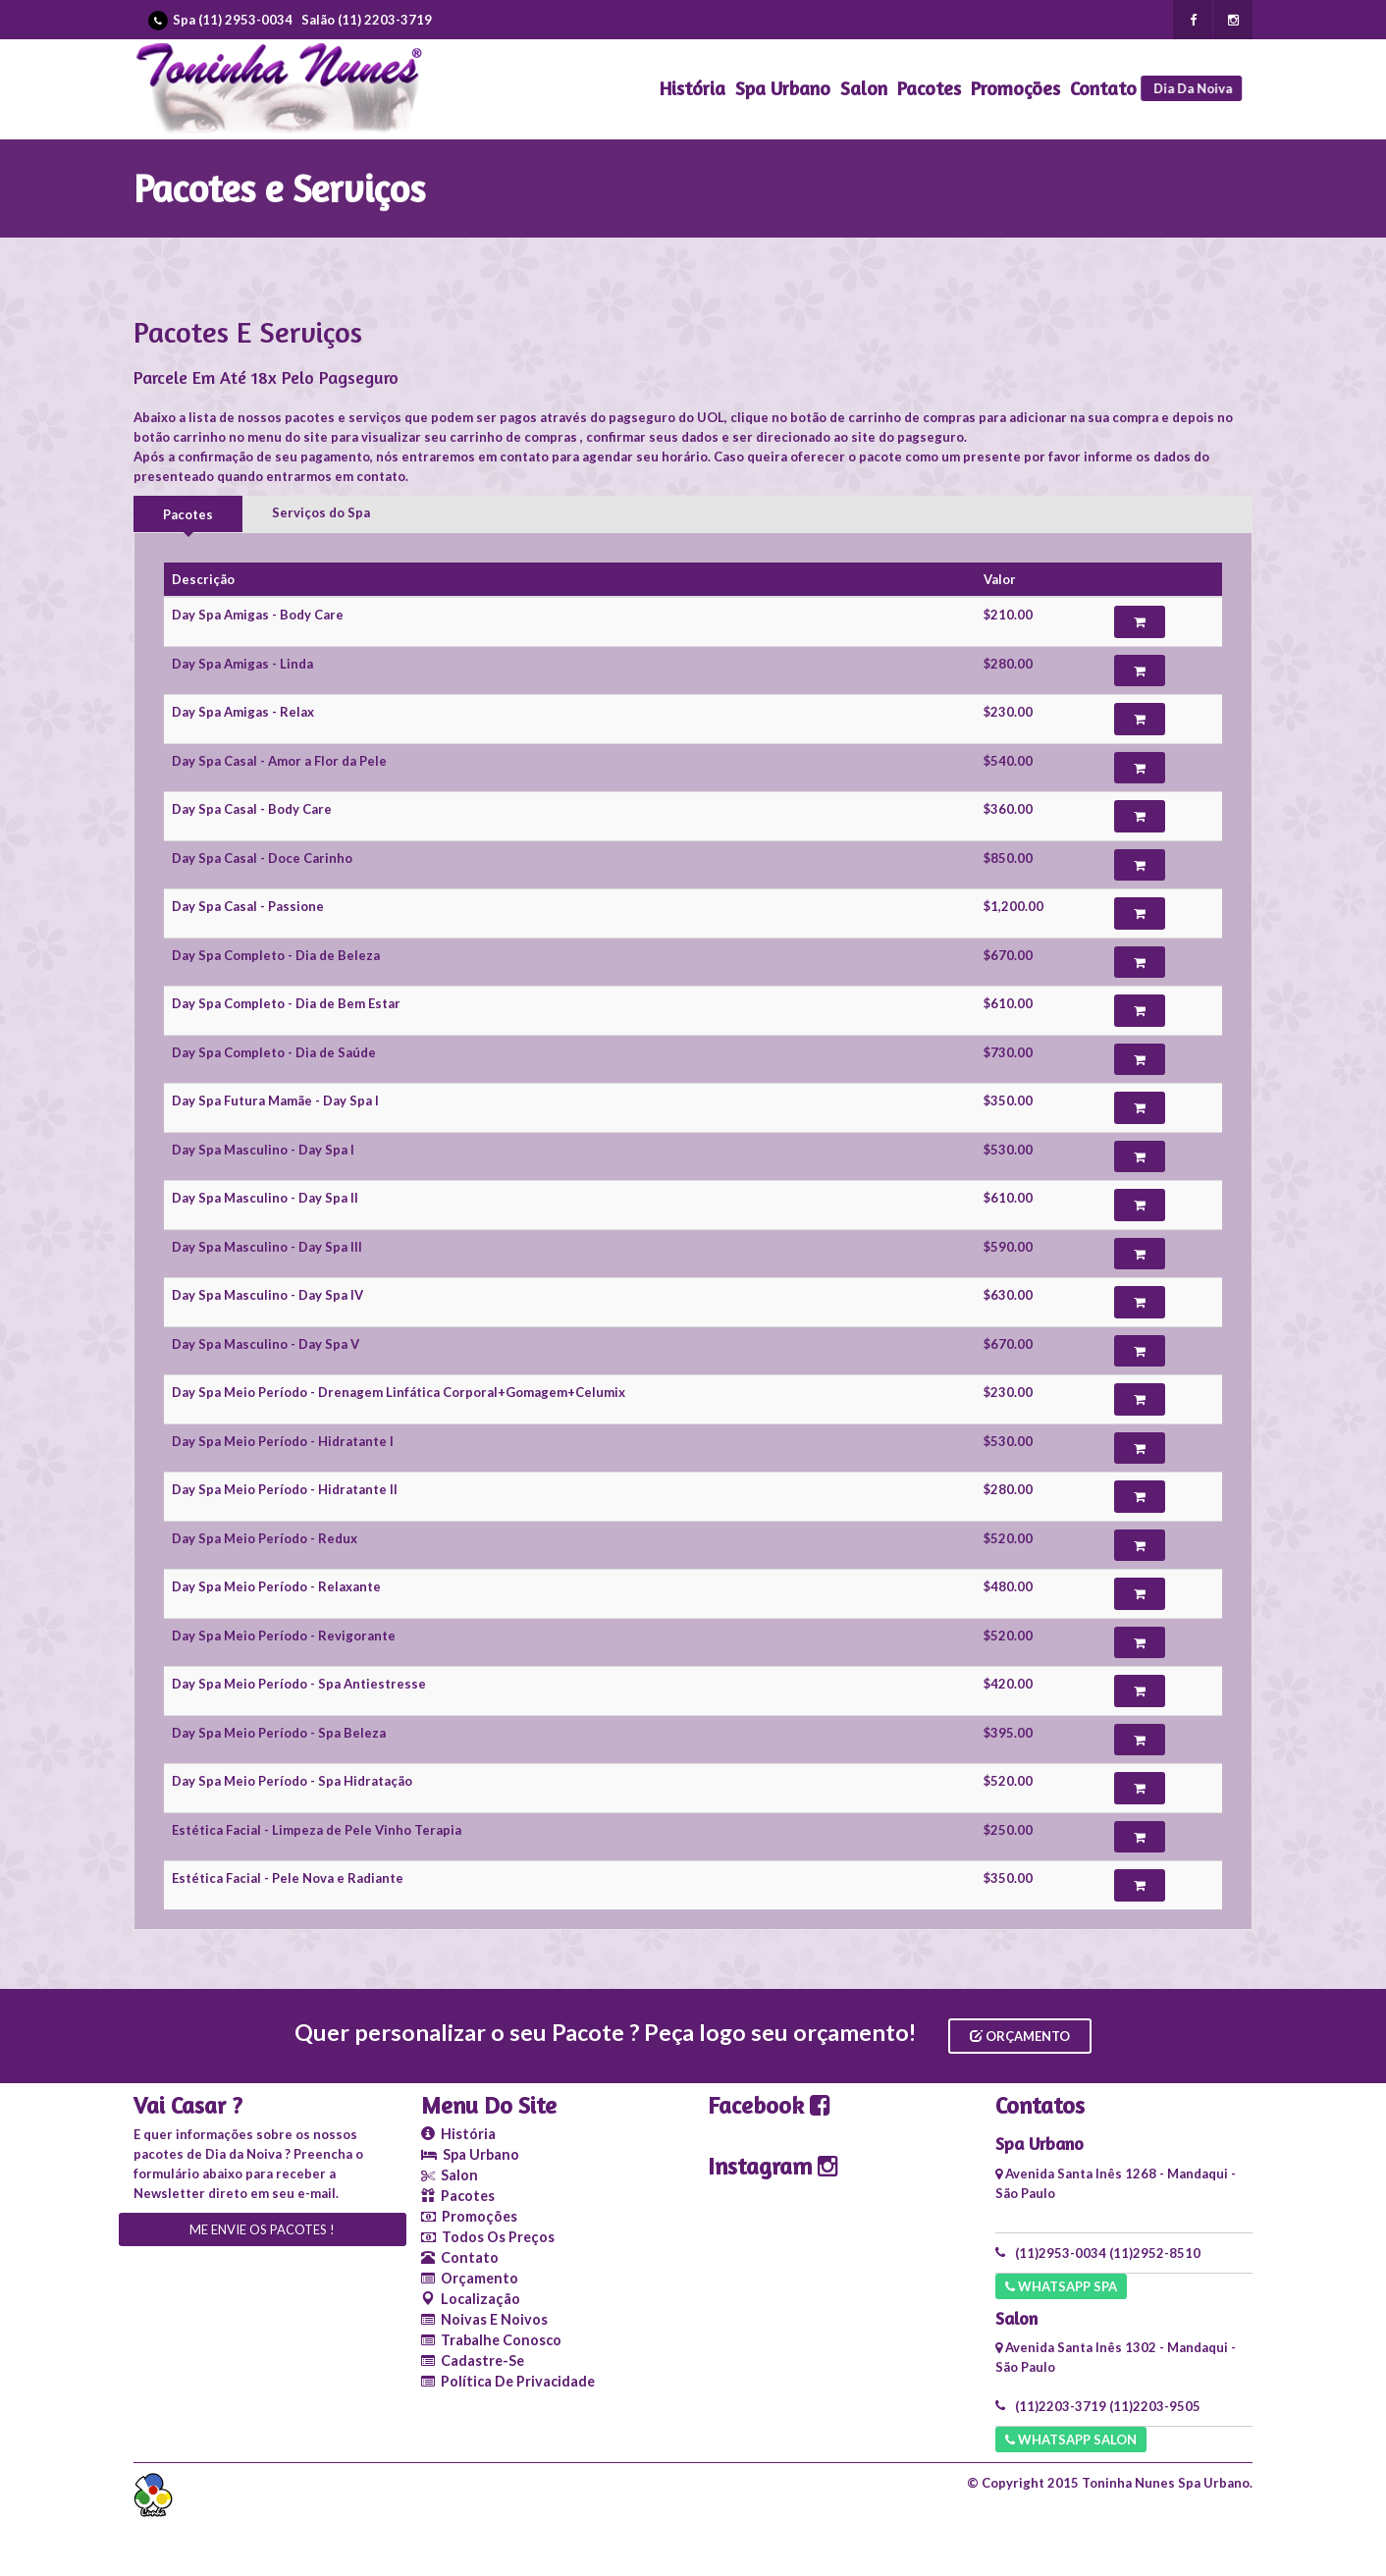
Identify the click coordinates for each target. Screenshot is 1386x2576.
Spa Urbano (782, 88)
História (692, 88)
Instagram (773, 2166)
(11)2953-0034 (1060, 2253)
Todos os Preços (488, 2236)
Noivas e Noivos (484, 2319)
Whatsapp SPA (1061, 2286)
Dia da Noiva (1197, 88)
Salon (863, 88)
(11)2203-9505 (1154, 2406)
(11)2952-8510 (1154, 2253)
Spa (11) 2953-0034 (233, 19)
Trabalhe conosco (491, 2340)
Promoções (1015, 88)
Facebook (769, 2105)
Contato (1103, 88)
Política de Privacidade (508, 2381)
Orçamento (1020, 2036)
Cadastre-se (472, 2360)
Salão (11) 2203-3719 (366, 19)
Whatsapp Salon (1071, 2439)
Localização (470, 2298)
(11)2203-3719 (1060, 2406)
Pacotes (929, 88)
